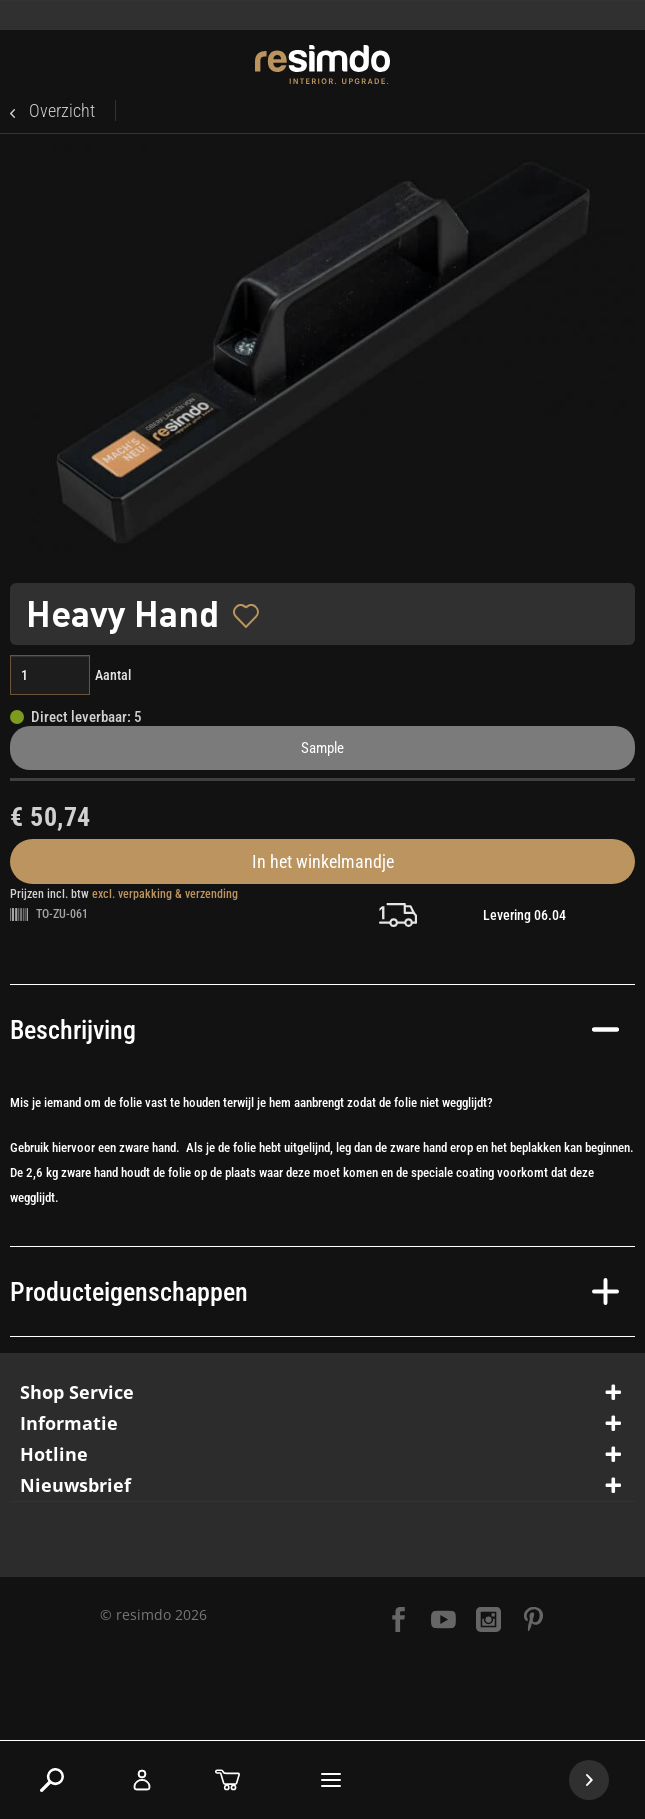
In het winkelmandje (323, 861)
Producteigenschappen (314, 1292)
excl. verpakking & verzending (165, 894)
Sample (322, 748)
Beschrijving (314, 1030)
